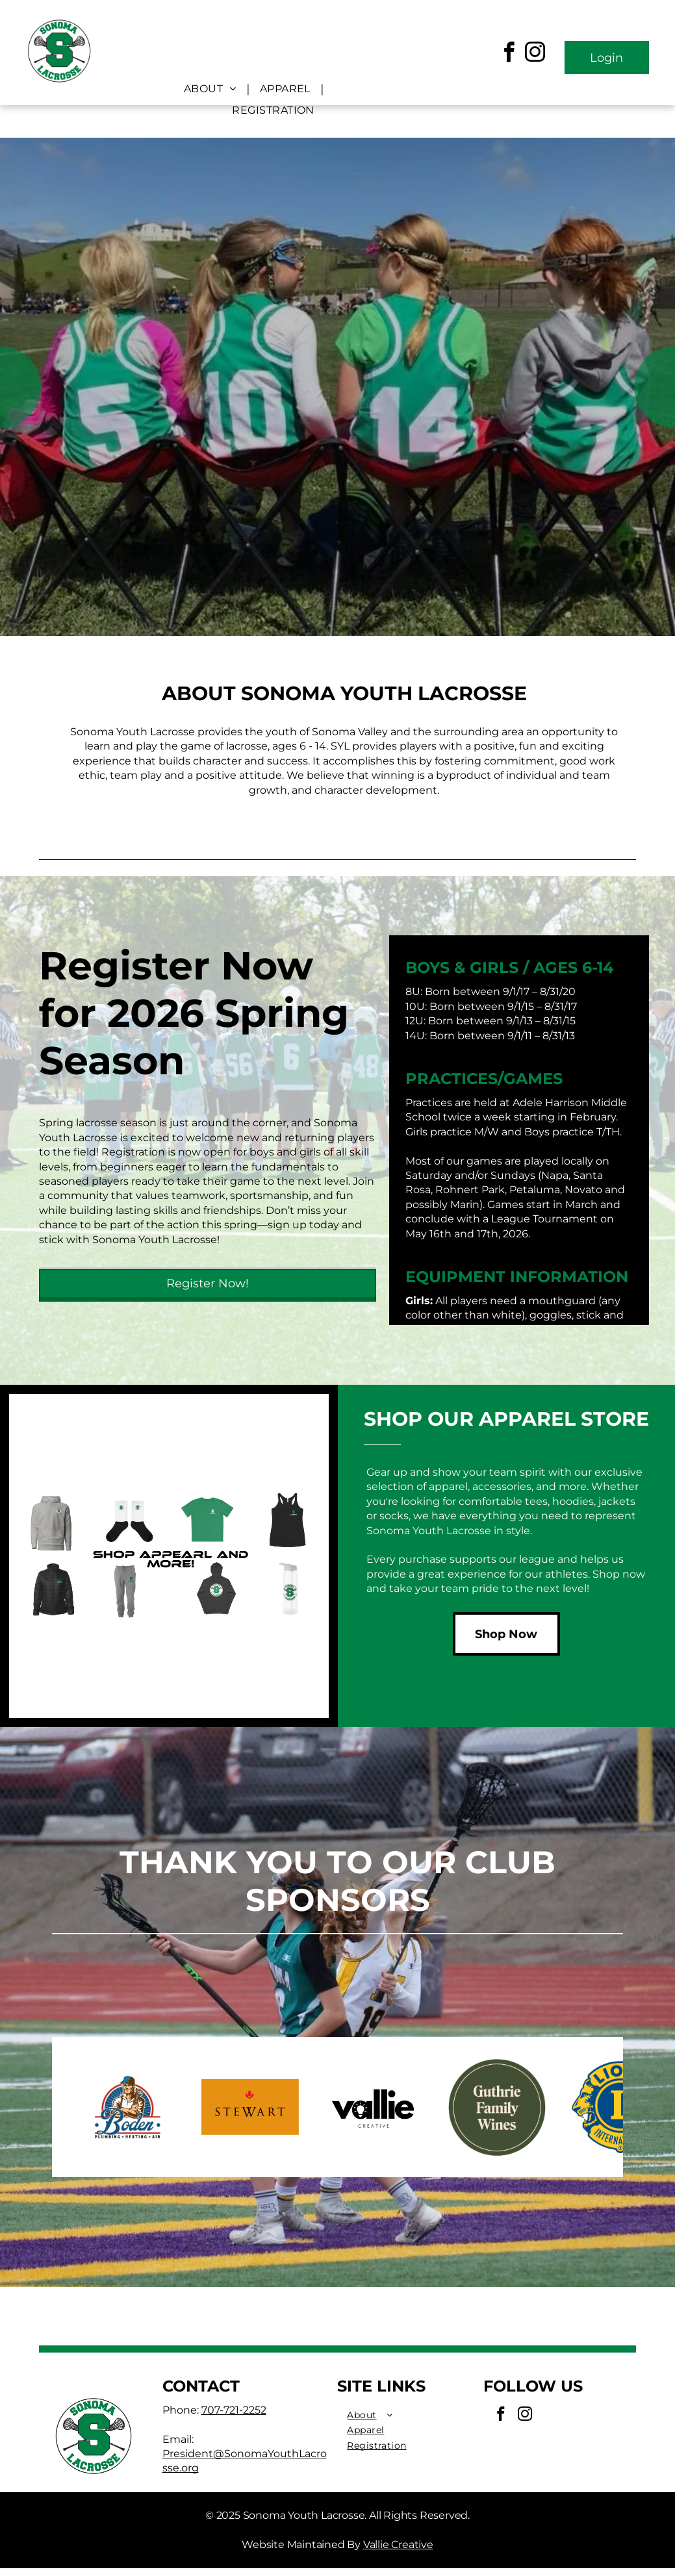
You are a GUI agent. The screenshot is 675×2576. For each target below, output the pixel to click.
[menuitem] (212, 89)
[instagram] (535, 54)
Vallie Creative (398, 2544)
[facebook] (509, 54)
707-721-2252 (233, 2410)
